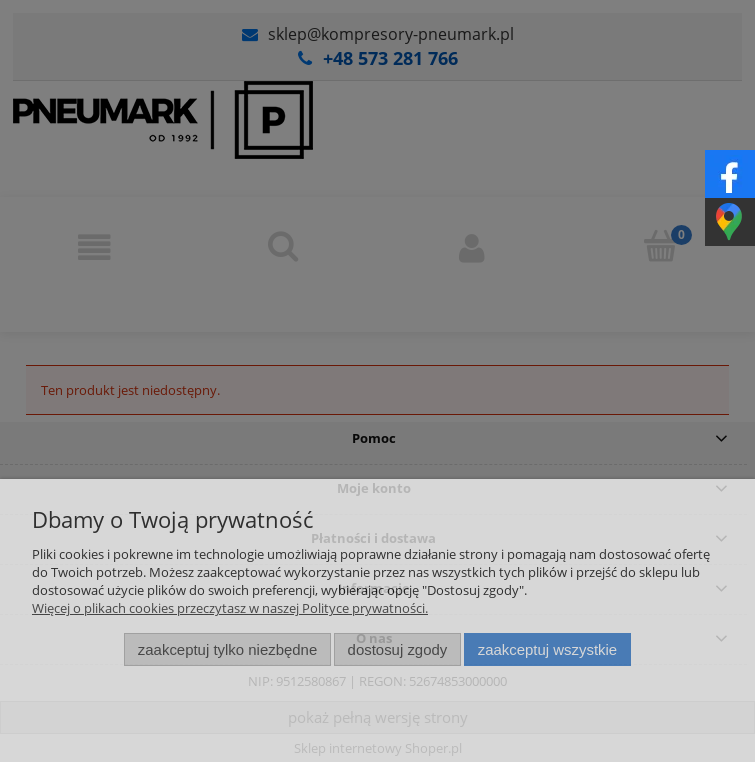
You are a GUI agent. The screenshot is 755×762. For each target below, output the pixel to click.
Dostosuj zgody (398, 649)
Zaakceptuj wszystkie (547, 649)
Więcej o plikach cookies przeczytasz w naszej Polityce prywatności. (230, 608)
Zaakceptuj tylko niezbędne (227, 649)
